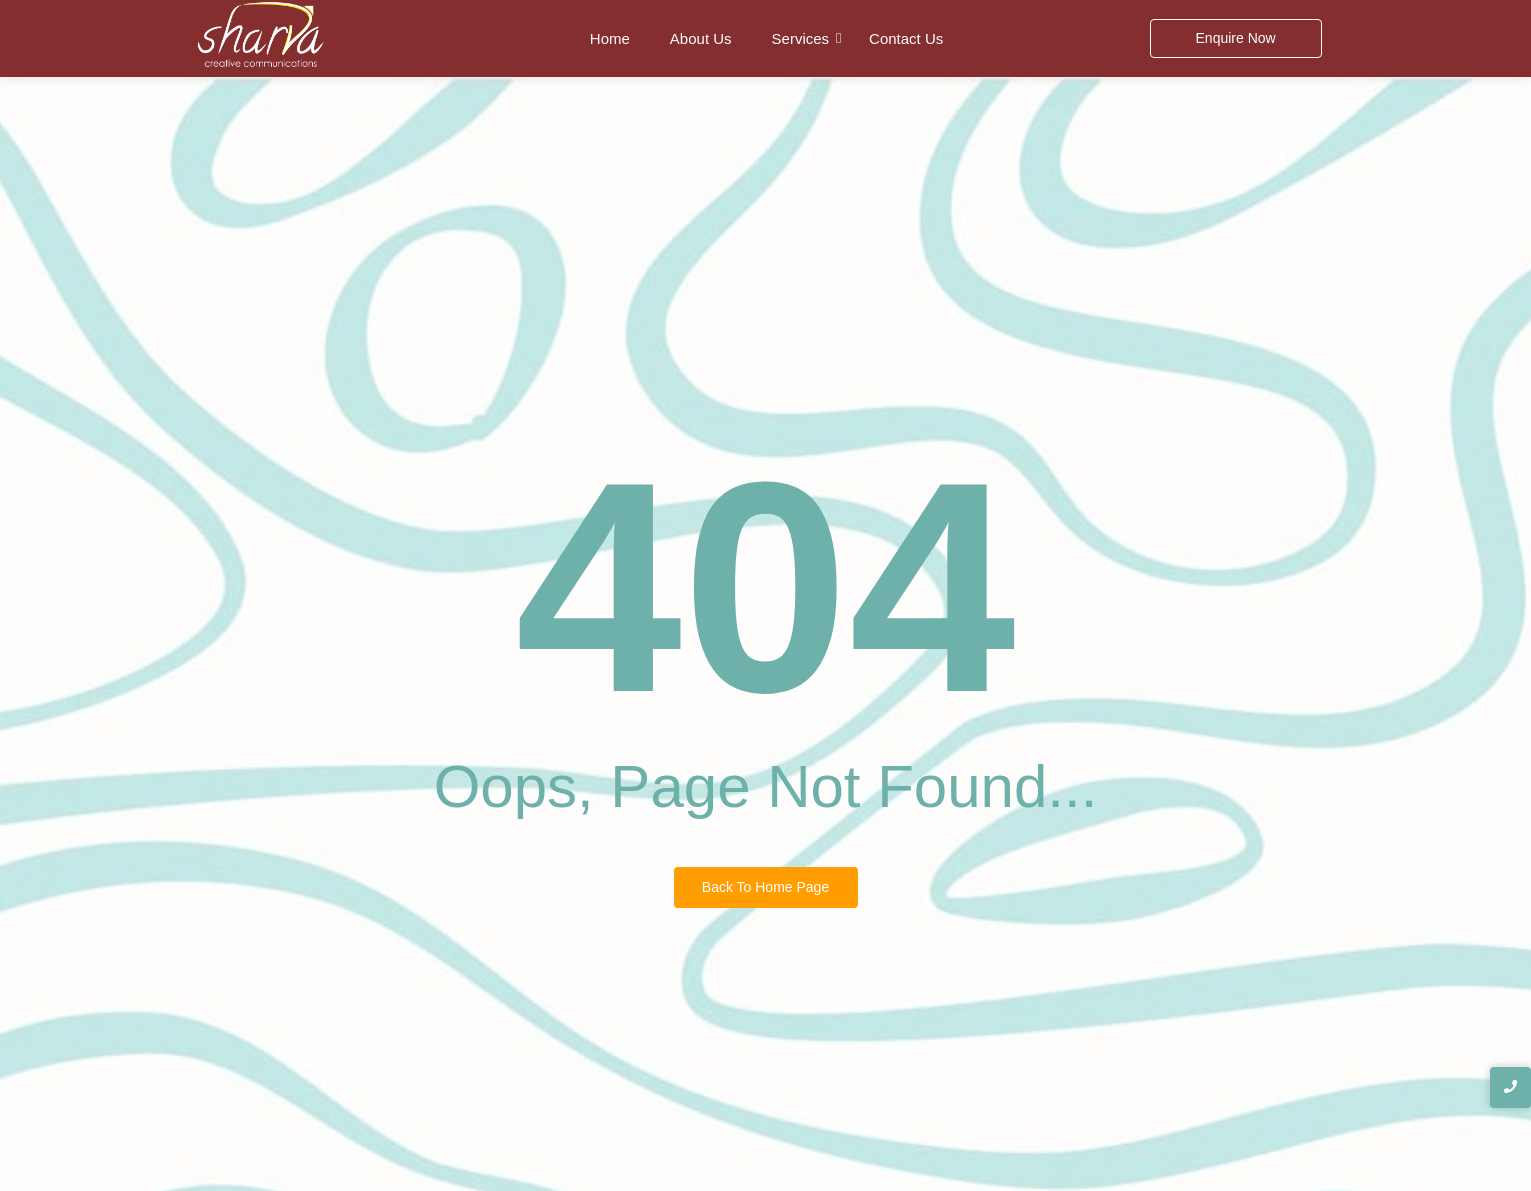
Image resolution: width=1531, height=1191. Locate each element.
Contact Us (906, 38)
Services (801, 38)
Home (610, 38)
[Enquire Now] (1236, 38)
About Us (701, 38)
